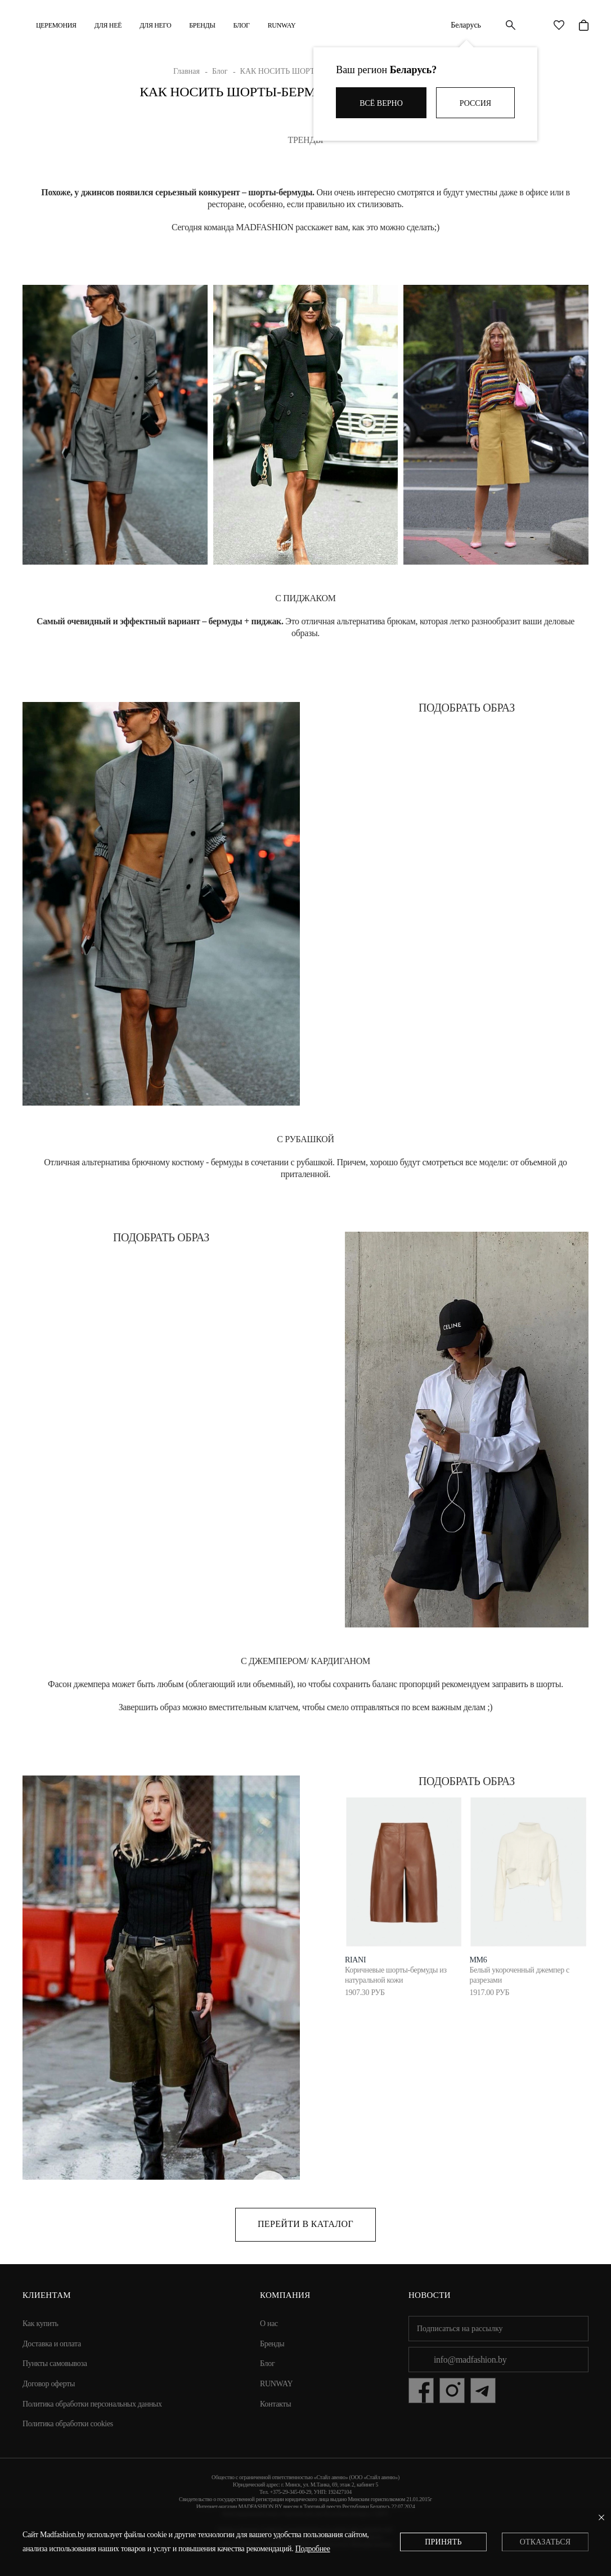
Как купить (41, 2323)
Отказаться (545, 2542)
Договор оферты (49, 2384)
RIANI (355, 1960)
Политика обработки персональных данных (92, 2404)
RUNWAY (282, 25)
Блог (241, 25)
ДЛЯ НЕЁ (108, 25)
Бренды (202, 25)
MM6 (478, 1960)
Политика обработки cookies (68, 2424)
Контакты (275, 2404)
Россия (475, 103)
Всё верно (381, 103)
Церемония (56, 25)
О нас (269, 2323)
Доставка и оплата (52, 2344)
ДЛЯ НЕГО (155, 25)
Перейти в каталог (305, 2224)
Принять (443, 2542)
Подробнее (312, 2548)
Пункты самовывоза (55, 2363)
